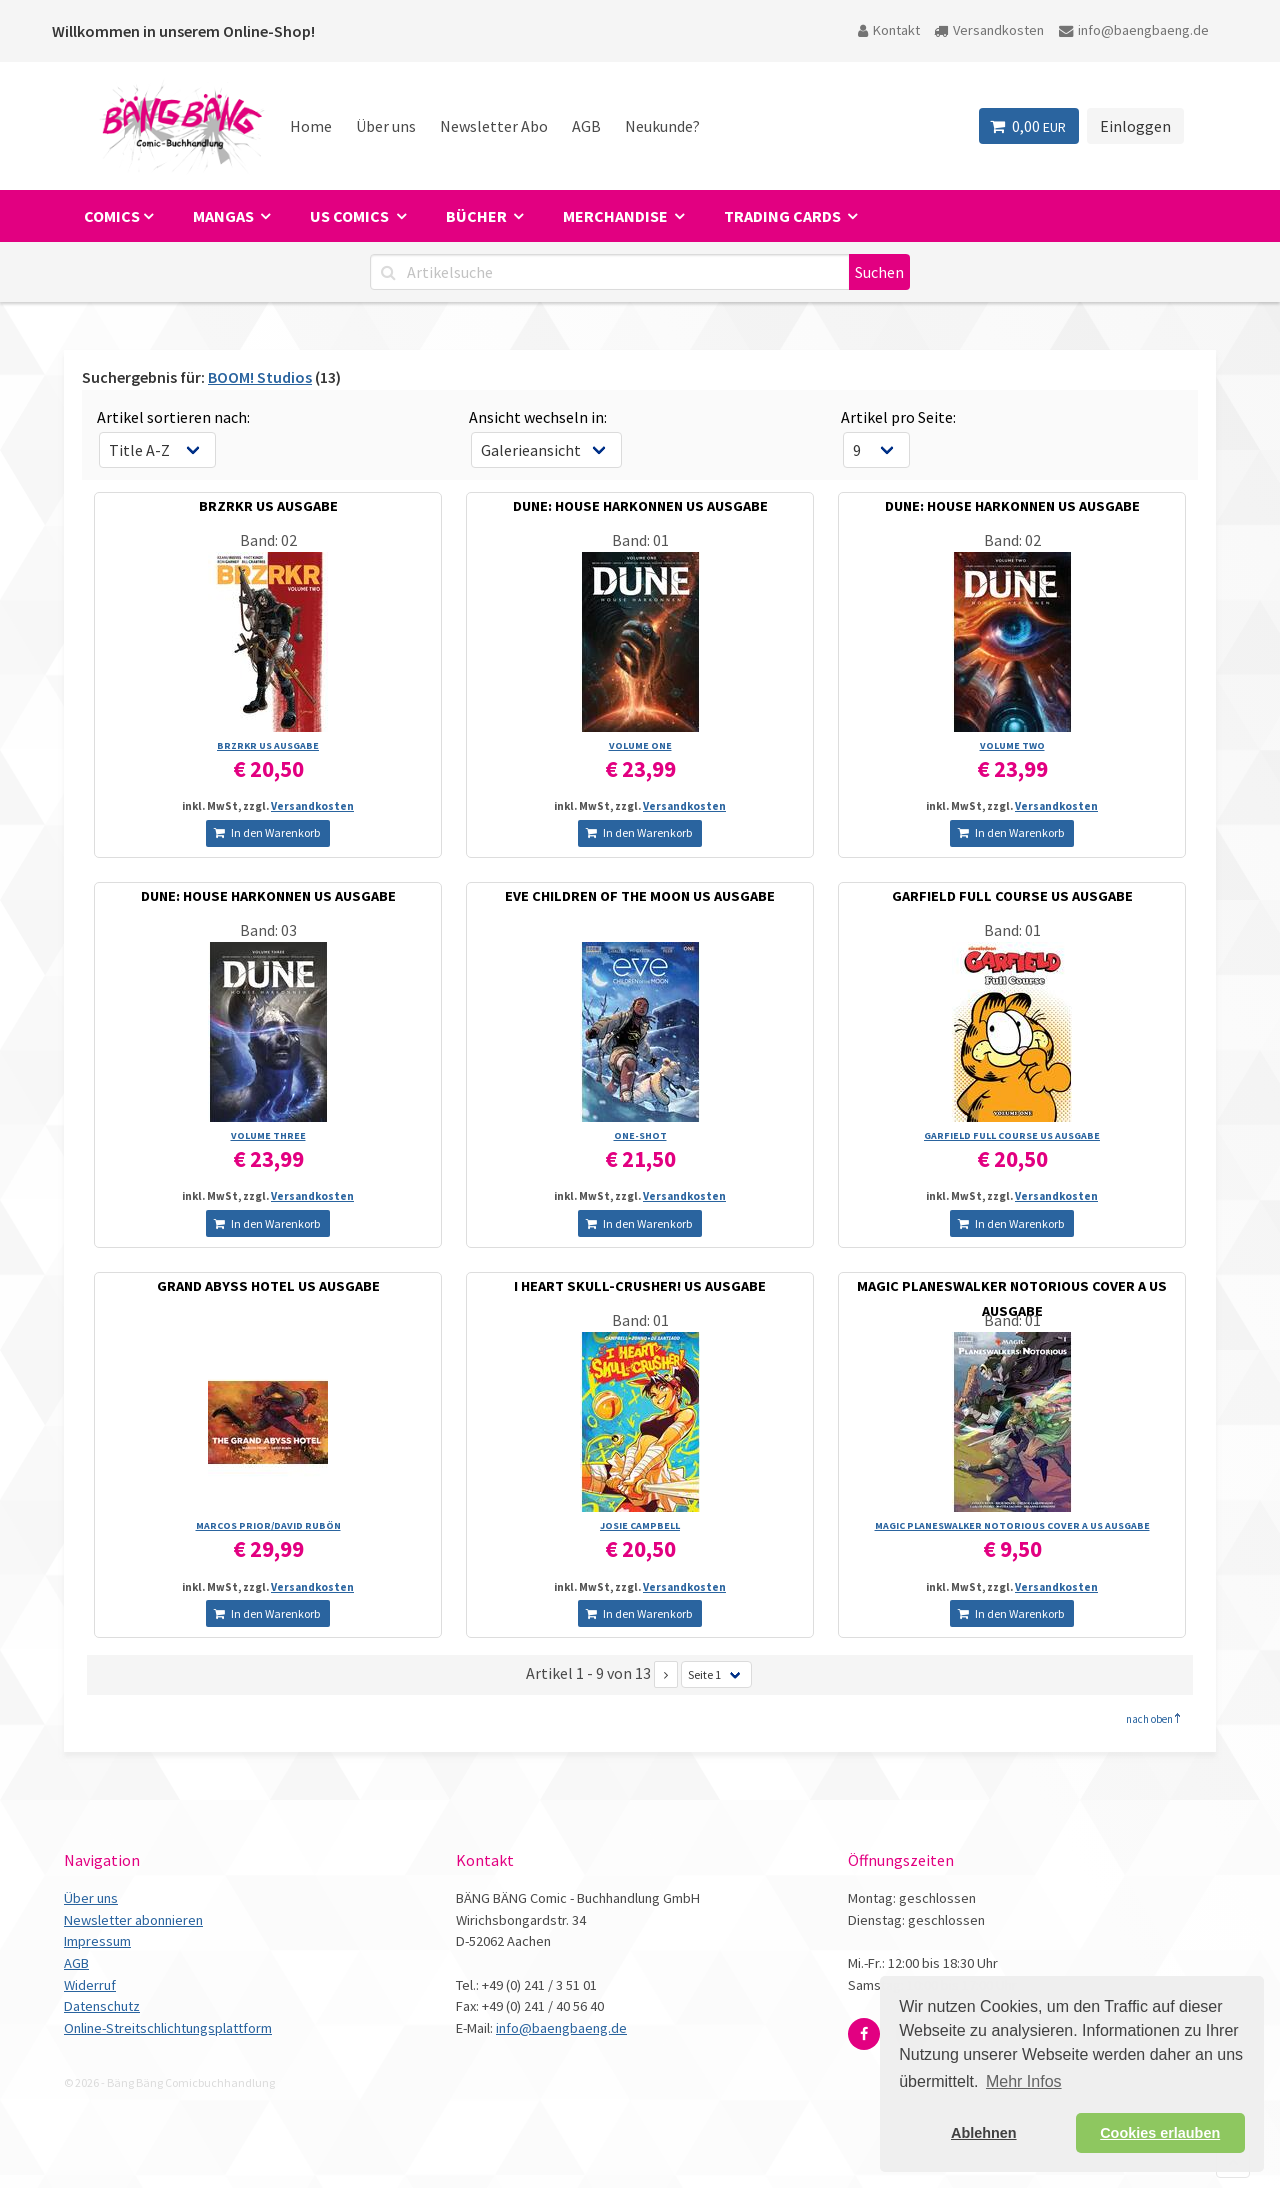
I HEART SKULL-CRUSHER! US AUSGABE (640, 1286)
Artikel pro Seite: (898, 417)
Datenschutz (102, 2006)
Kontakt (889, 30)
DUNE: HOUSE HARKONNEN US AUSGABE (640, 506)
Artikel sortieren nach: (173, 417)
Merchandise (617, 216)
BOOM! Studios (260, 377)
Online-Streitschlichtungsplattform (168, 2028)
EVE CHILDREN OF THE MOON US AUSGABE (640, 896)
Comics (112, 216)
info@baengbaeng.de (1134, 30)
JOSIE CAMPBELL (640, 1525)
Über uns (386, 126)
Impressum (97, 1941)
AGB (586, 126)
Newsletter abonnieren (133, 1920)
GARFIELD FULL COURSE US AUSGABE (1012, 896)
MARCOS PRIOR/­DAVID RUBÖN (268, 1525)
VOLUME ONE (640, 745)
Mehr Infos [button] (1024, 2081)
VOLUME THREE (268, 1135)
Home (311, 126)
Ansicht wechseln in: (538, 417)
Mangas (225, 216)
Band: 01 (640, 540)
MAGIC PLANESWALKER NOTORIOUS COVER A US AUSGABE (1012, 1525)
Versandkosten (989, 30)
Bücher (478, 216)
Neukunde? (662, 126)
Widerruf (90, 1985)
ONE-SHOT (640, 1135)
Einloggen (1135, 126)
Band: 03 (268, 930)
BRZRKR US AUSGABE (268, 506)
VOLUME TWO (1012, 745)
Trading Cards (784, 216)
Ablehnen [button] (984, 2133)
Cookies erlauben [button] (1160, 2133)
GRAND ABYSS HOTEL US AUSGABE (268, 1286)
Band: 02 (268, 540)
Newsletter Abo (494, 126)
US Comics (351, 216)
